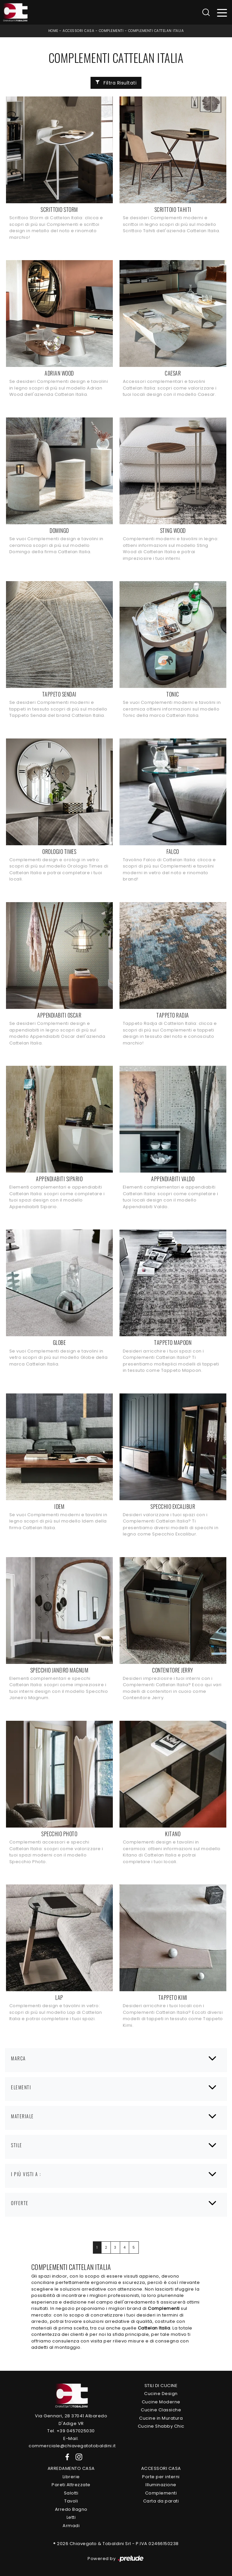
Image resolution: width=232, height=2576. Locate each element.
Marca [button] (18, 2058)
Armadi (71, 2525)
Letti (71, 2517)
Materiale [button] (22, 2116)
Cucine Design (161, 2393)
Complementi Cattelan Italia (156, 30)
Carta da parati (161, 2501)
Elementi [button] (21, 2087)
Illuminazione (160, 2485)
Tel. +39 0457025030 (71, 2431)
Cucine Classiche (161, 2410)
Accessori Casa (78, 30)
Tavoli (71, 2501)
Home (53, 30)
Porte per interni (161, 2477)
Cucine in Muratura (161, 2418)
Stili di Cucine (161, 2385)
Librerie (71, 2477)
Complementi (111, 30)
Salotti (71, 2493)
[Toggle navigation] (222, 12)
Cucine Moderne (161, 2402)
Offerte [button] (20, 2202)
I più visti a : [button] (26, 2174)
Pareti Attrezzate (71, 2485)
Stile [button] (16, 2145)
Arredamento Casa (71, 2468)
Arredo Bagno (71, 2509)
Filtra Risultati (116, 83)
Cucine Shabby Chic (161, 2426)
